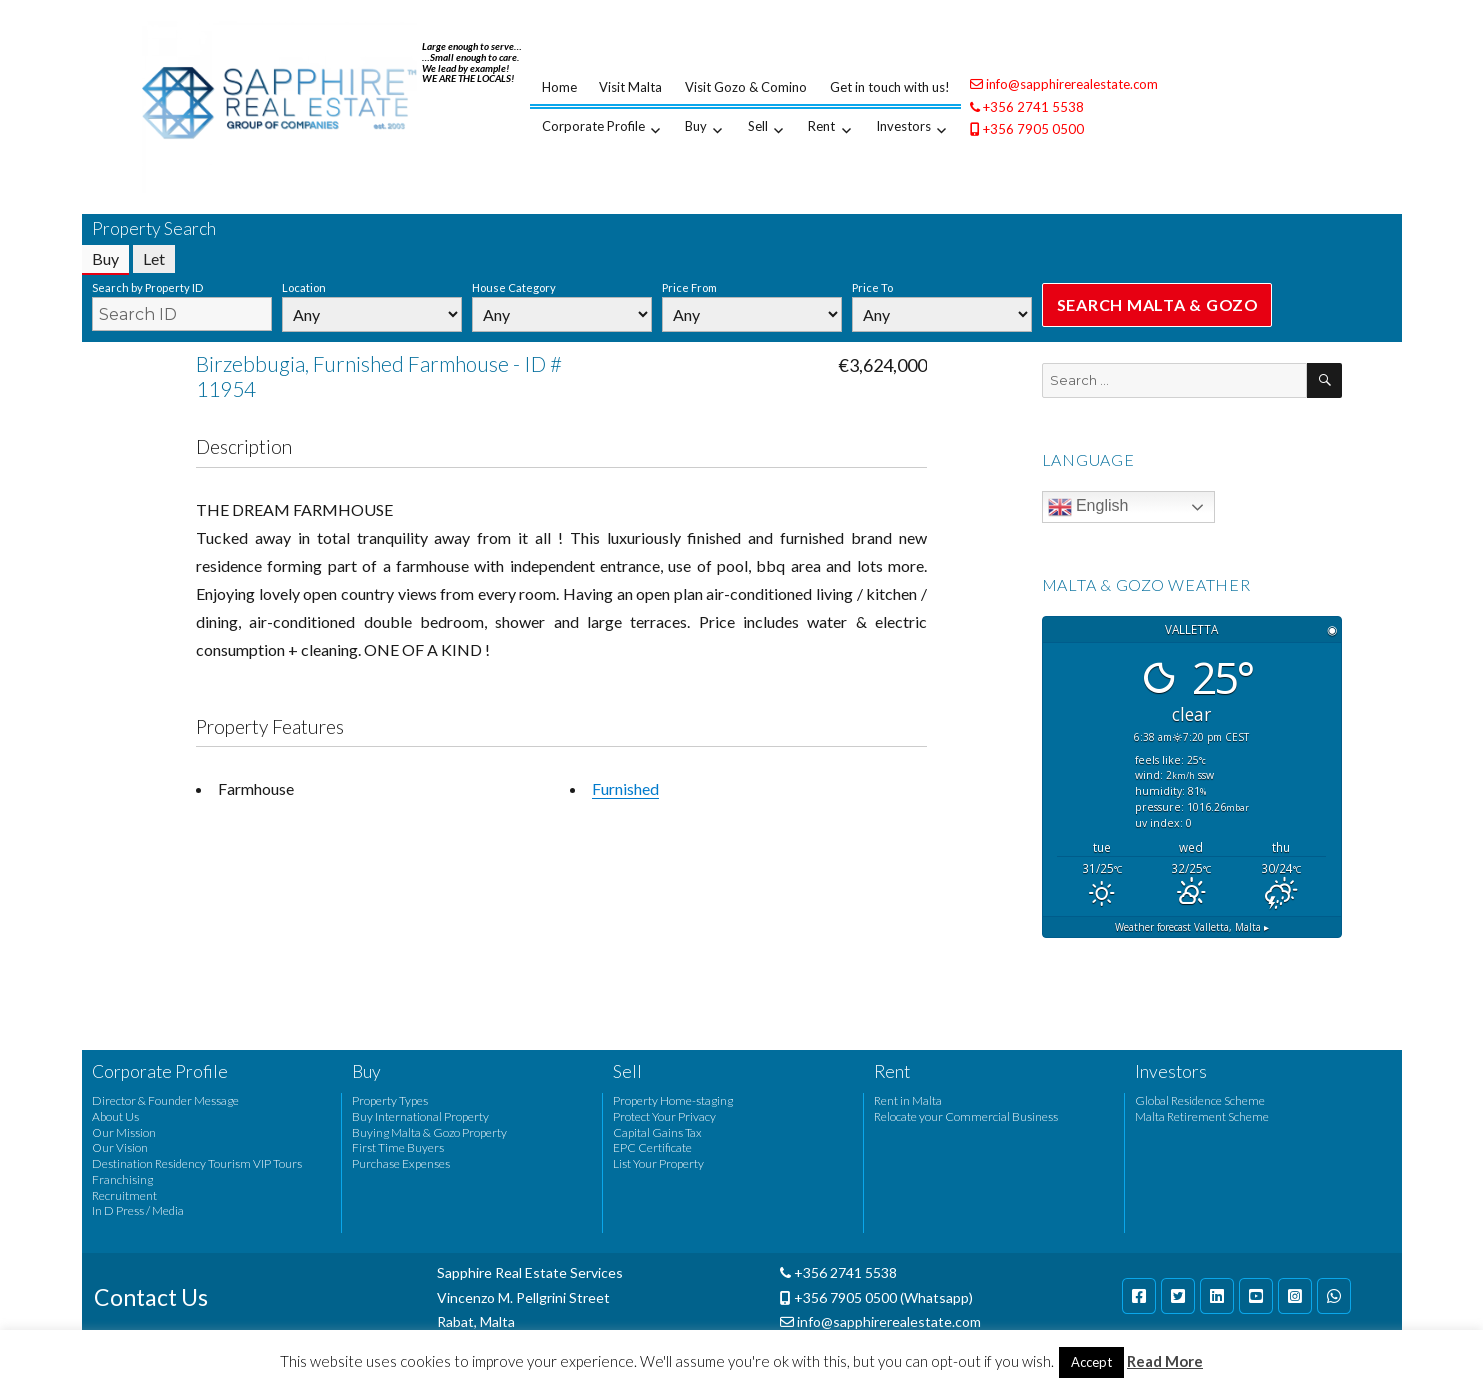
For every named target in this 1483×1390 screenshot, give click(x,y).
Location (304, 287)
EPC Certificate (652, 1147)
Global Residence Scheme (1200, 1100)
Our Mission (124, 1132)
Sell (758, 126)
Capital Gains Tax (657, 1132)
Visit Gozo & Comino (746, 87)
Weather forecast (1192, 927)
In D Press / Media (138, 1210)
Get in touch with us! (890, 87)
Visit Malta (630, 87)
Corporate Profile (593, 126)
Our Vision (120, 1147)
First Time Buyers (398, 1147)
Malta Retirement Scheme (1202, 1116)
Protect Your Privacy (664, 1116)
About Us (115, 1116)
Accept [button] (1091, 1362)
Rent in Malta (908, 1100)
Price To (872, 287)
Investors (903, 126)
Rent (821, 126)
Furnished (625, 788)
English (1088, 507)
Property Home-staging (673, 1100)
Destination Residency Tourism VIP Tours (197, 1163)
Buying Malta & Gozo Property (429, 1132)
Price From (689, 287)
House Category (514, 287)
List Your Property (658, 1163)
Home (559, 87)
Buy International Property (420, 1116)
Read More (1165, 1361)
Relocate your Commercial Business (966, 1116)
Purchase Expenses (401, 1163)
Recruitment (124, 1195)
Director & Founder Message (165, 1100)
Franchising (122, 1179)
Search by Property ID (147, 287)
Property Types (390, 1100)
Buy (696, 126)
